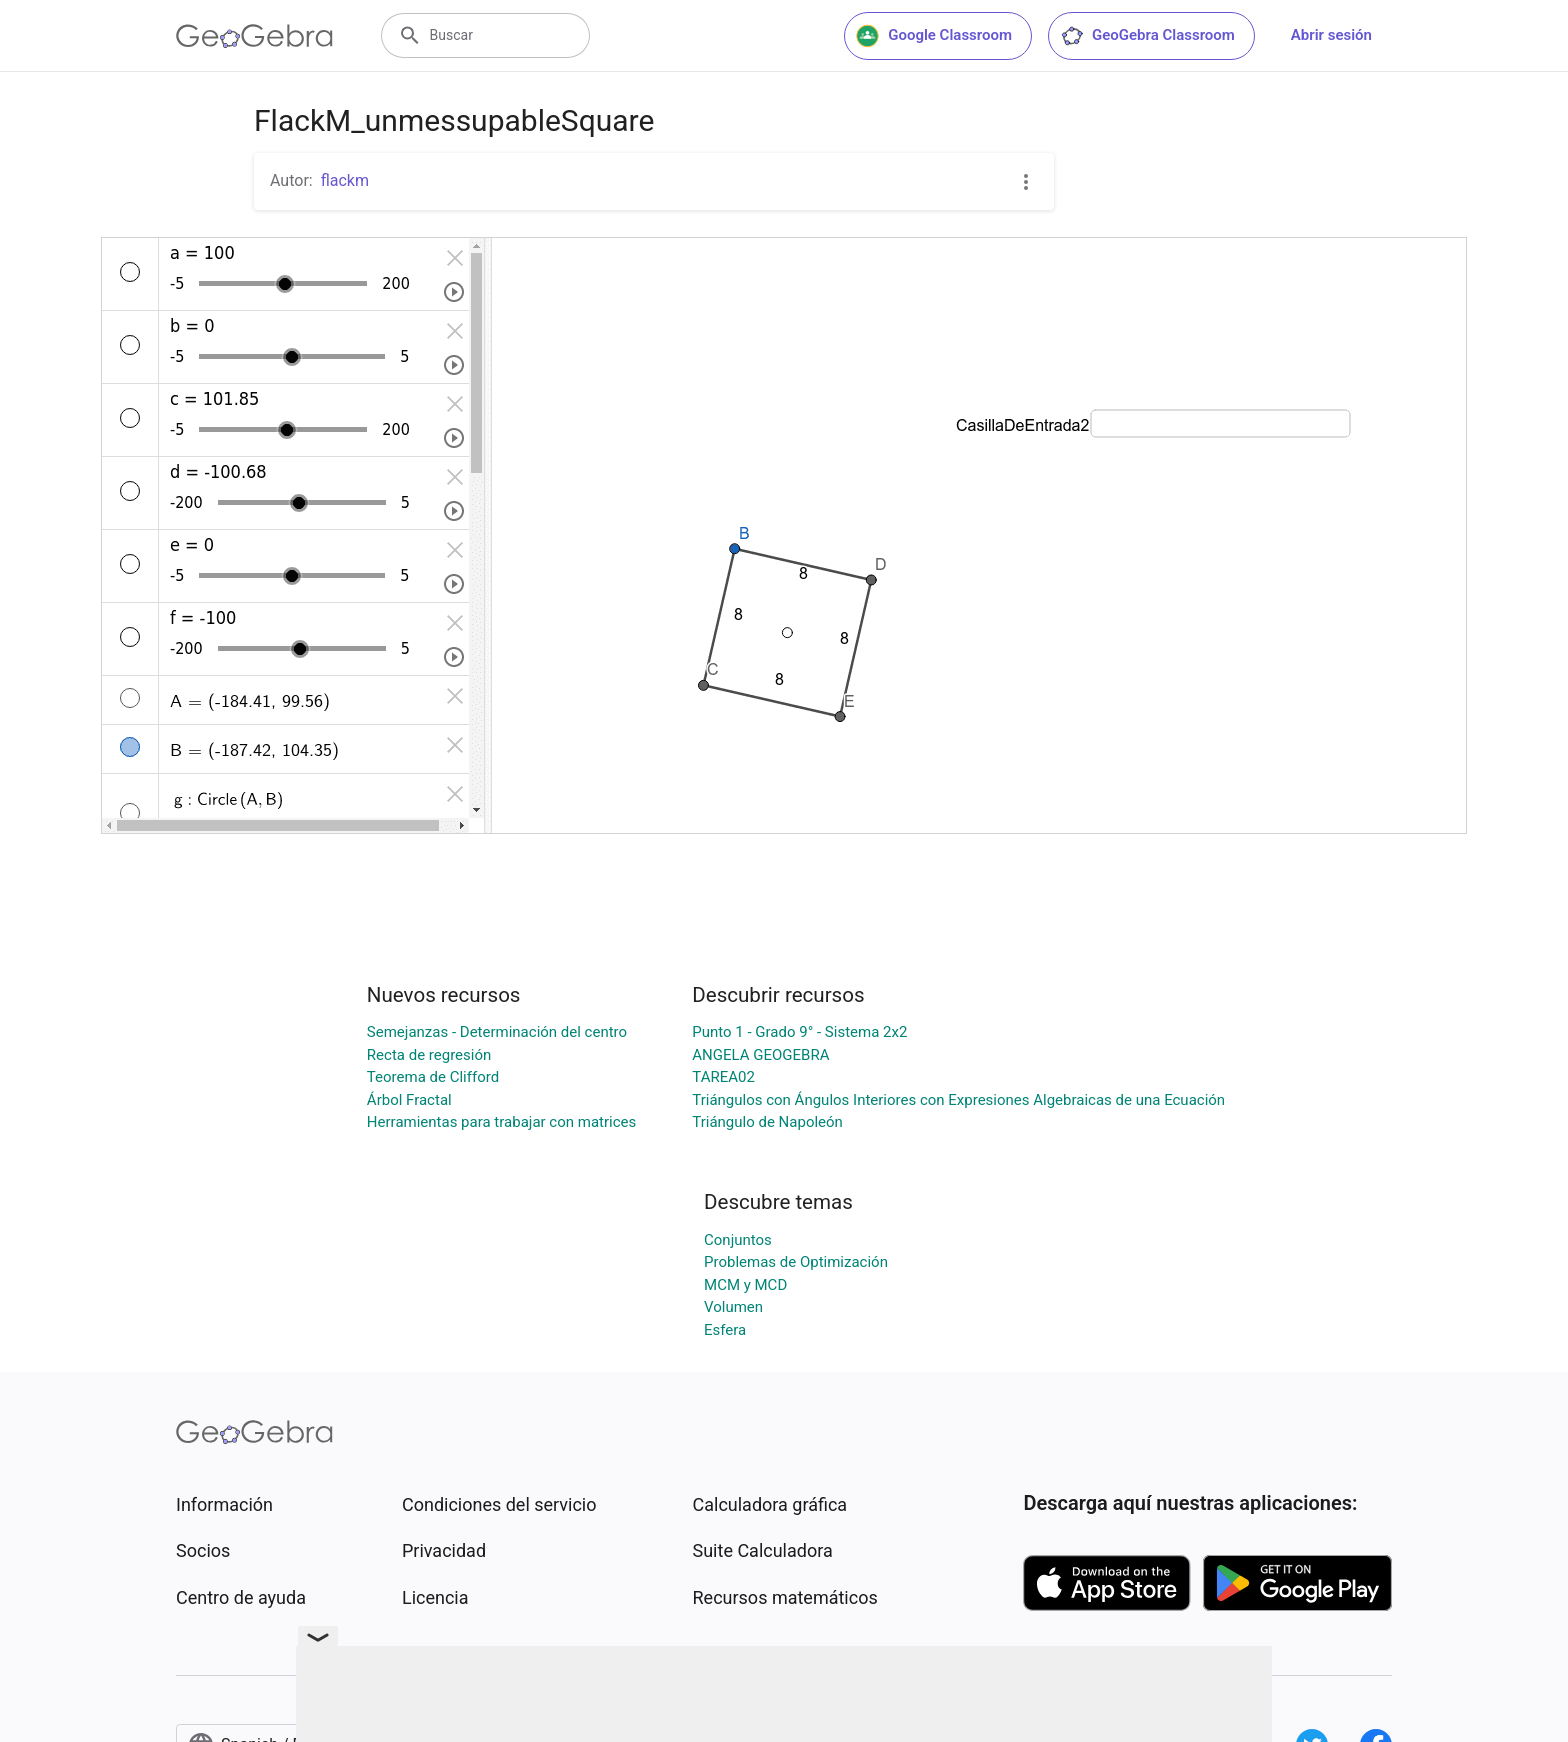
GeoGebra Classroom (1147, 36)
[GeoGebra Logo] (254, 36)
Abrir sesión (1331, 35)
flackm (345, 180)
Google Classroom (934, 36)
